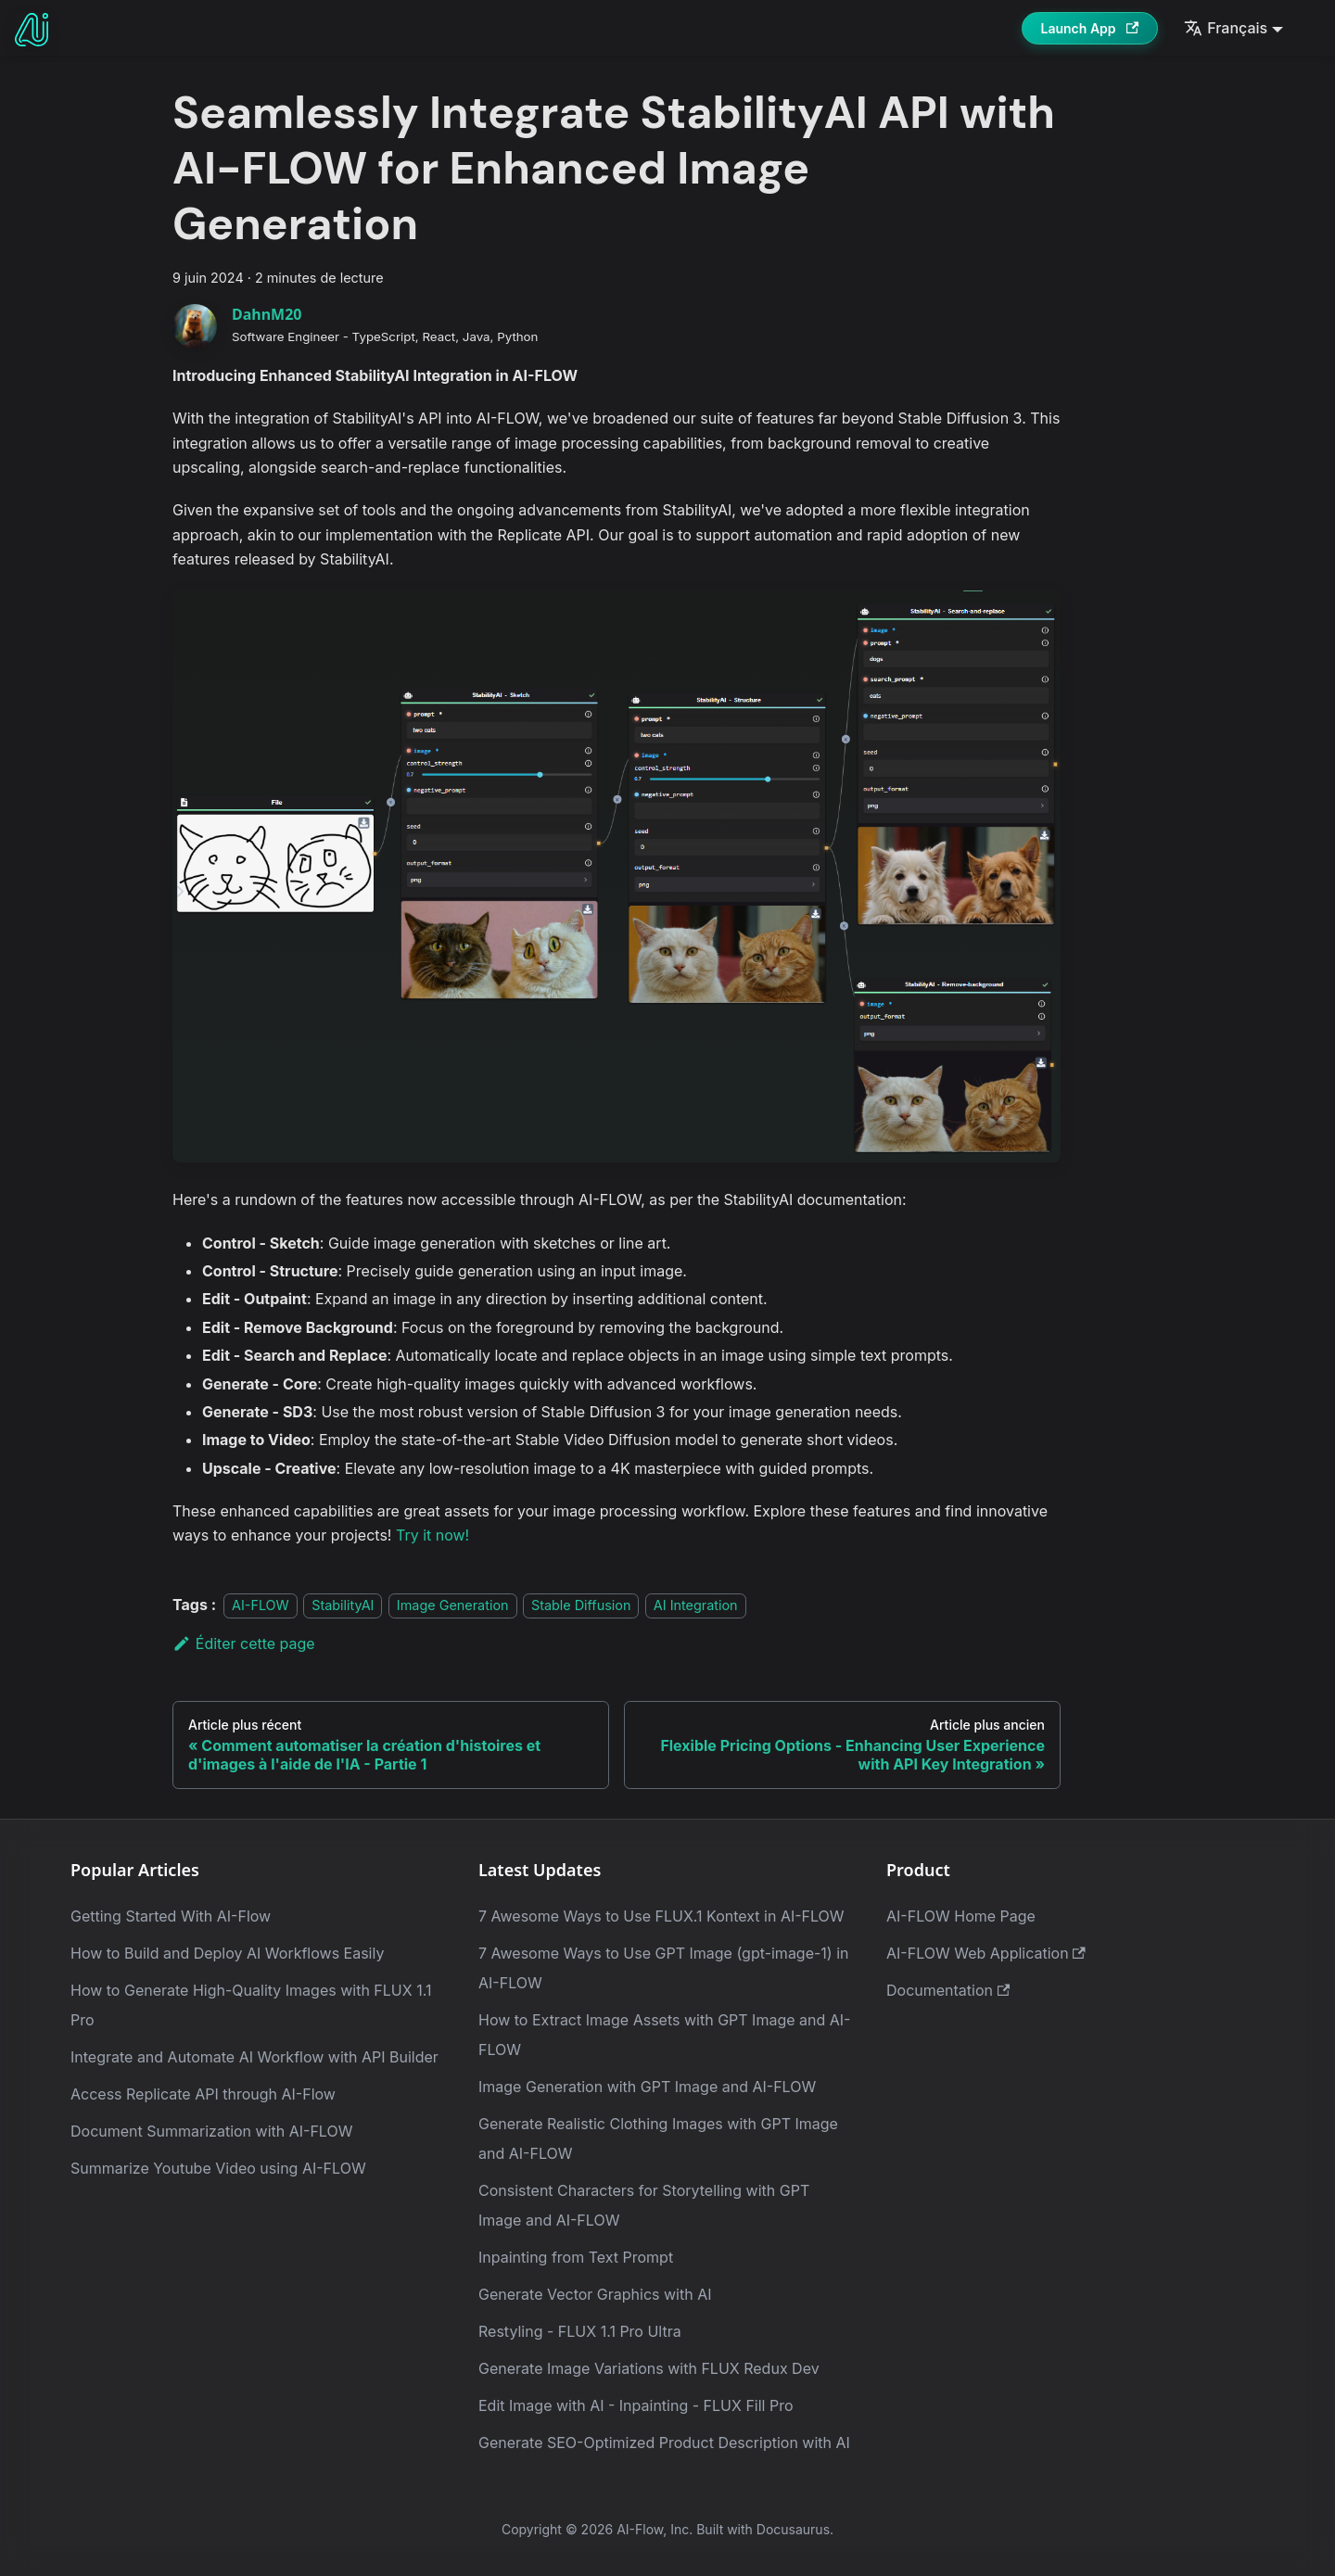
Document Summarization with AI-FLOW (211, 2131)
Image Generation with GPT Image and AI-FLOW (647, 2086)
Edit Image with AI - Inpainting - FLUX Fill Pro (636, 2405)
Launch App (1090, 28)
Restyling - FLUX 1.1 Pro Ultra (579, 2331)
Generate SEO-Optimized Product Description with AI (664, 2442)
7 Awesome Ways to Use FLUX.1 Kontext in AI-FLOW (661, 1916)
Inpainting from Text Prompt (575, 2257)
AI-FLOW (260, 1605)
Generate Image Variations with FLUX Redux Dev (649, 2368)
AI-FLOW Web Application (986, 1953)
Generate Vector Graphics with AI (595, 2294)
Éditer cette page (243, 1643)
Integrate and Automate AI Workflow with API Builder (254, 2057)
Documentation (948, 1990)
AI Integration (696, 1605)
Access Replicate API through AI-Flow (203, 2094)
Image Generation (453, 1605)
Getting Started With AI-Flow (170, 1916)
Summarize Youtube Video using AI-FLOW (218, 2168)
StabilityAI (343, 1605)
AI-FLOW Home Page (961, 1916)
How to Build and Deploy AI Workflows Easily (227, 1953)
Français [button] (1225, 28)
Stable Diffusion (581, 1605)
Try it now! (432, 1535)
